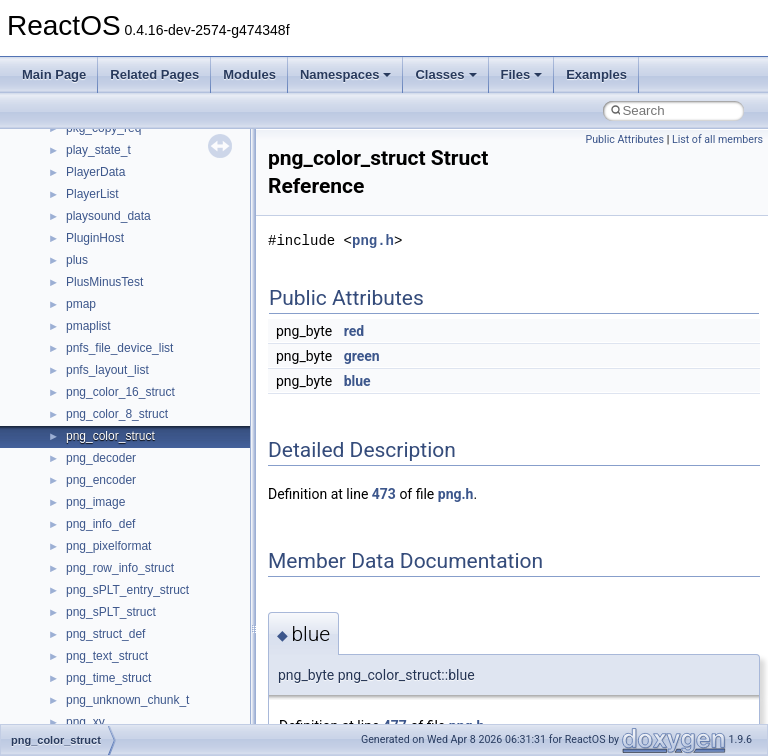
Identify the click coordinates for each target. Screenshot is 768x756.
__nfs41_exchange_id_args (139, 492)
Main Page (54, 74)
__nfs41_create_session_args (146, 272)
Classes (445, 74)
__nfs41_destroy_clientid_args (147, 404)
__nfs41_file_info (111, 558)
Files (522, 74)
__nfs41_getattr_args (122, 646)
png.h (373, 240)
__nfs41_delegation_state (134, 316)
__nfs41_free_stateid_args (137, 580)
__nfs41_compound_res (130, 206)
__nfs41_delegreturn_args (136, 360)
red (354, 331)
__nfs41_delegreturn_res (132, 382)
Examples (596, 74)
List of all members (717, 139)
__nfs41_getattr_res (119, 668)
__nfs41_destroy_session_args (149, 448)
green (362, 356)
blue (357, 381)
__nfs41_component (120, 140)
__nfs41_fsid (100, 624)
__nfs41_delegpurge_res (132, 338)
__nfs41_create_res (119, 250)
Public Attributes (624, 139)
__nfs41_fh (95, 536)
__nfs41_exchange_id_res (136, 514)
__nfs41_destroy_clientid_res (144, 426)
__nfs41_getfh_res (115, 690)
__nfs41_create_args (122, 228)
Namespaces (346, 74)
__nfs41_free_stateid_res (133, 602)
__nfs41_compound (118, 162)
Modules (249, 74)
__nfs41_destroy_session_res (145, 470)
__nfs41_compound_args (133, 184)
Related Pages (154, 74)
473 (384, 494)
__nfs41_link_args (114, 712)
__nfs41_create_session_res (142, 294)
